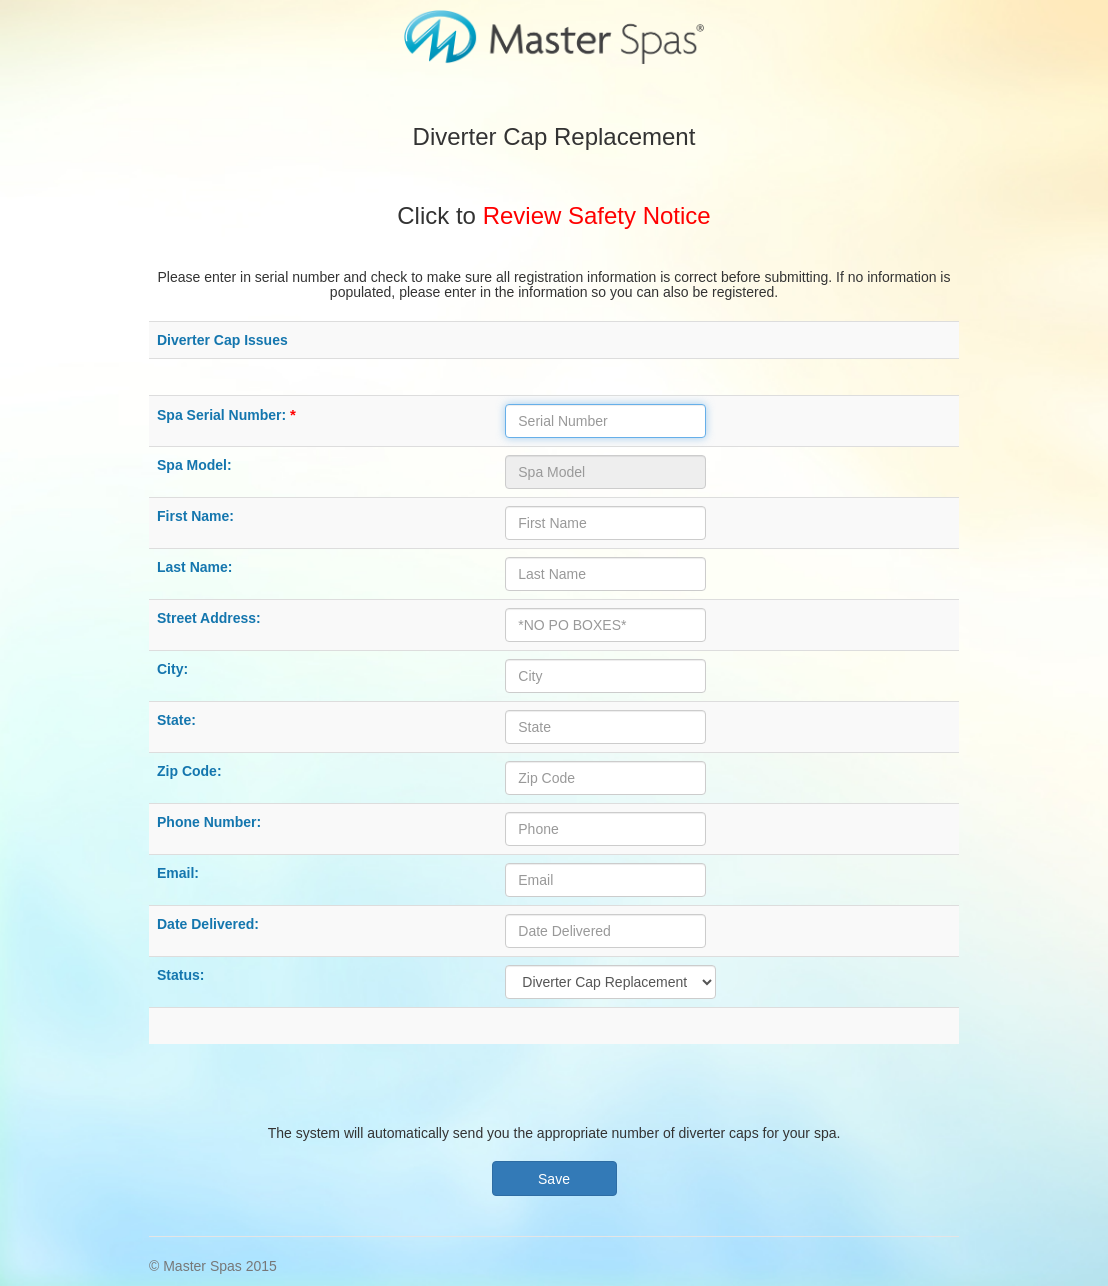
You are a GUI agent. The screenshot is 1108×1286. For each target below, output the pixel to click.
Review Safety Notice (597, 215)
